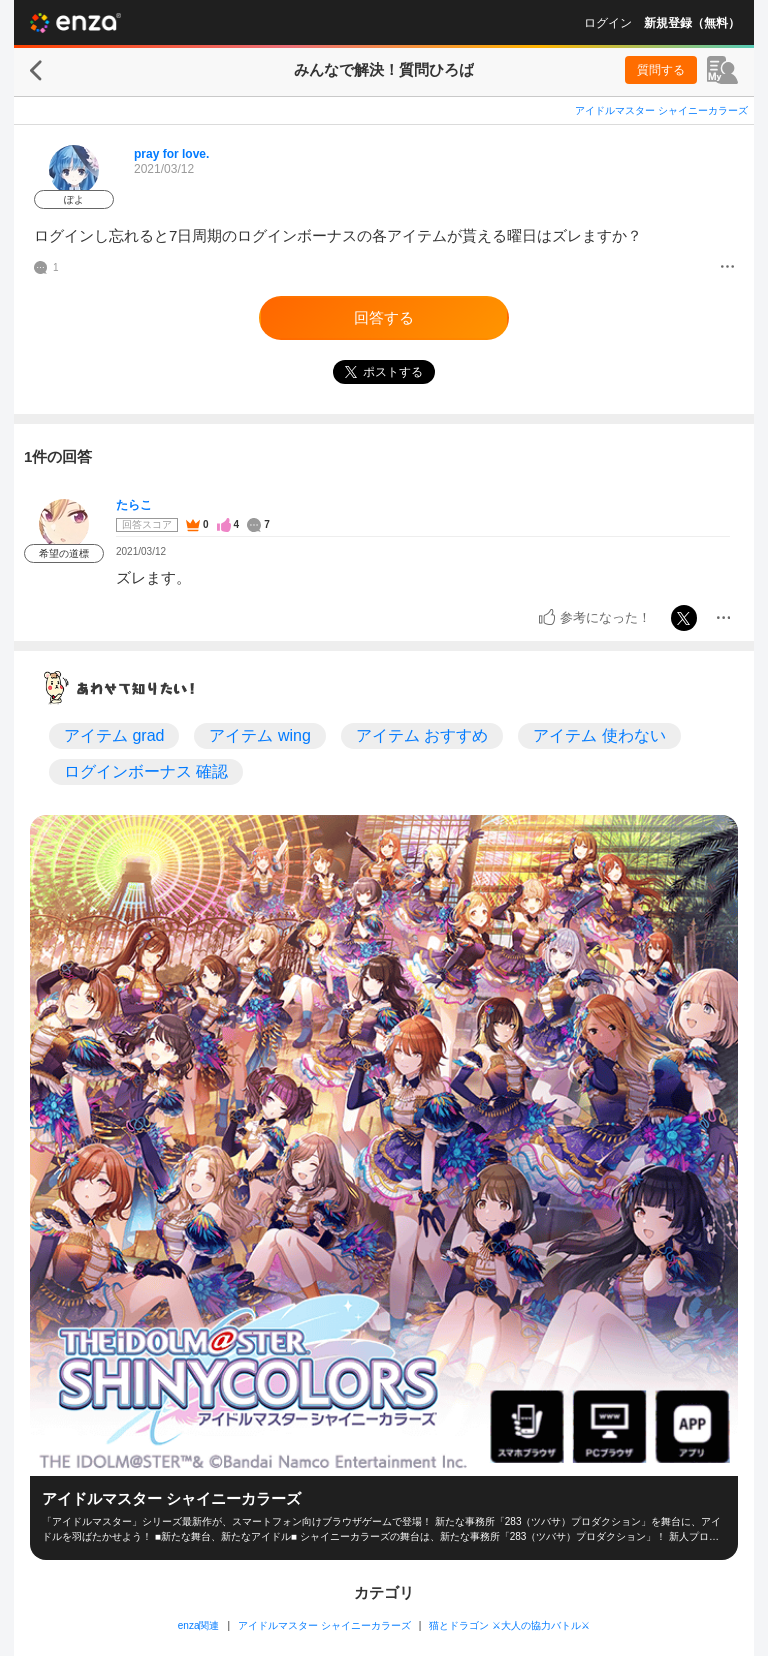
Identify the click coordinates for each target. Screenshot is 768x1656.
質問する (661, 70)
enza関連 (199, 1625)
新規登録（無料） (692, 23)
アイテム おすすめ (422, 735)
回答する (384, 317)
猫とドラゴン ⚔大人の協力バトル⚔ (509, 1625)
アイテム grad (114, 735)
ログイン (608, 23)
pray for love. (171, 154)
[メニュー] (727, 268)
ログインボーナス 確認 (146, 771)
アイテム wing (259, 735)
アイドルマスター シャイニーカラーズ (661, 110)
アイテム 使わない (599, 735)
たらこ (134, 505)
